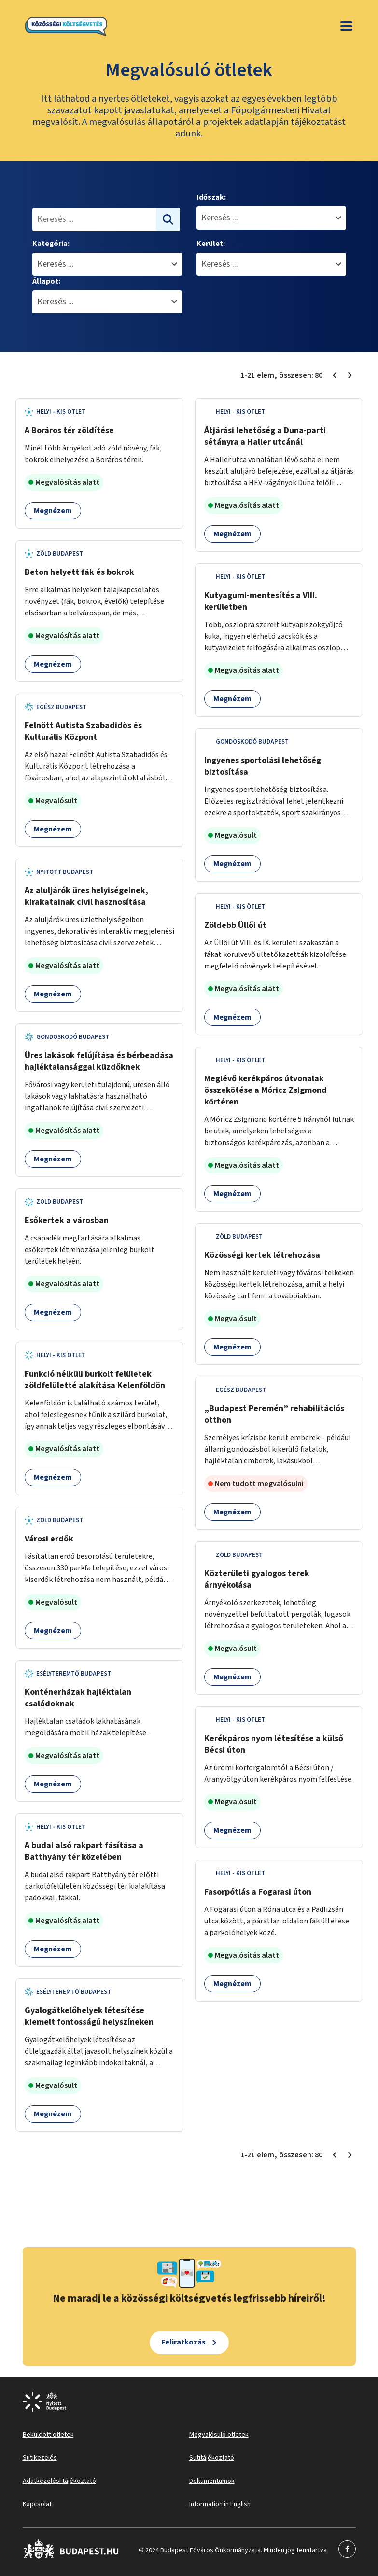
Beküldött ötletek (48, 2435)
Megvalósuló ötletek (219, 2435)
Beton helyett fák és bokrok (79, 572)
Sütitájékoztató (211, 2458)
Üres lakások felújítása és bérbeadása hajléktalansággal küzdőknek (99, 1061)
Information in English (220, 2504)
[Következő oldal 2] (350, 375)
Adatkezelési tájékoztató (59, 2481)
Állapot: (46, 281)
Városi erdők (49, 1539)
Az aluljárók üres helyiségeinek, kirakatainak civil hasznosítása (86, 896)
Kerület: (210, 243)
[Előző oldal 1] (334, 375)
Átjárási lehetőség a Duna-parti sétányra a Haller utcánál (265, 436)
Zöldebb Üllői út (235, 925)
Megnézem (53, 510)
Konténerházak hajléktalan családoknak (78, 1698)
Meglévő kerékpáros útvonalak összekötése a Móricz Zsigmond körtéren (265, 1090)
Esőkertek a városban (67, 1220)
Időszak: (211, 197)
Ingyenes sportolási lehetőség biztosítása (262, 766)
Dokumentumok (212, 2481)
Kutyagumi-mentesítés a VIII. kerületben (260, 601)
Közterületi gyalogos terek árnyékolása (256, 1579)
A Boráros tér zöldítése (69, 430)
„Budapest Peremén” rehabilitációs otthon (274, 1414)
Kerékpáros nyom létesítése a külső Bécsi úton (273, 1744)
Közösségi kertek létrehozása (262, 1255)
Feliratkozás (183, 2342)
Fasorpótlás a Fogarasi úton (257, 1892)
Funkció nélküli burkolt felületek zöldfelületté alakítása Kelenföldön (95, 1379)
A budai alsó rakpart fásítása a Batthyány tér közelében (84, 1851)
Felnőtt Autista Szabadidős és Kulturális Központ (83, 731)
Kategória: (51, 243)
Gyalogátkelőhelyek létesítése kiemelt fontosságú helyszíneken (89, 2016)
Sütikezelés (40, 2458)
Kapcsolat (37, 2504)
